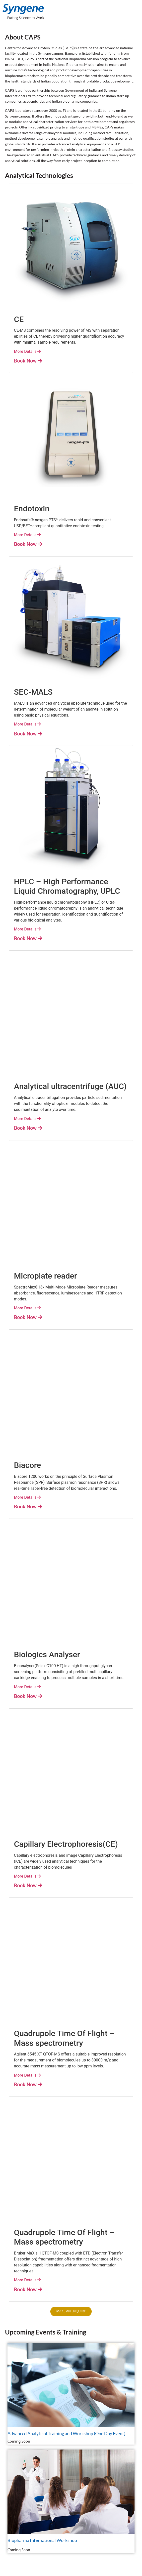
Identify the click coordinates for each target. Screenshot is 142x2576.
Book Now (28, 361)
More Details (27, 351)
